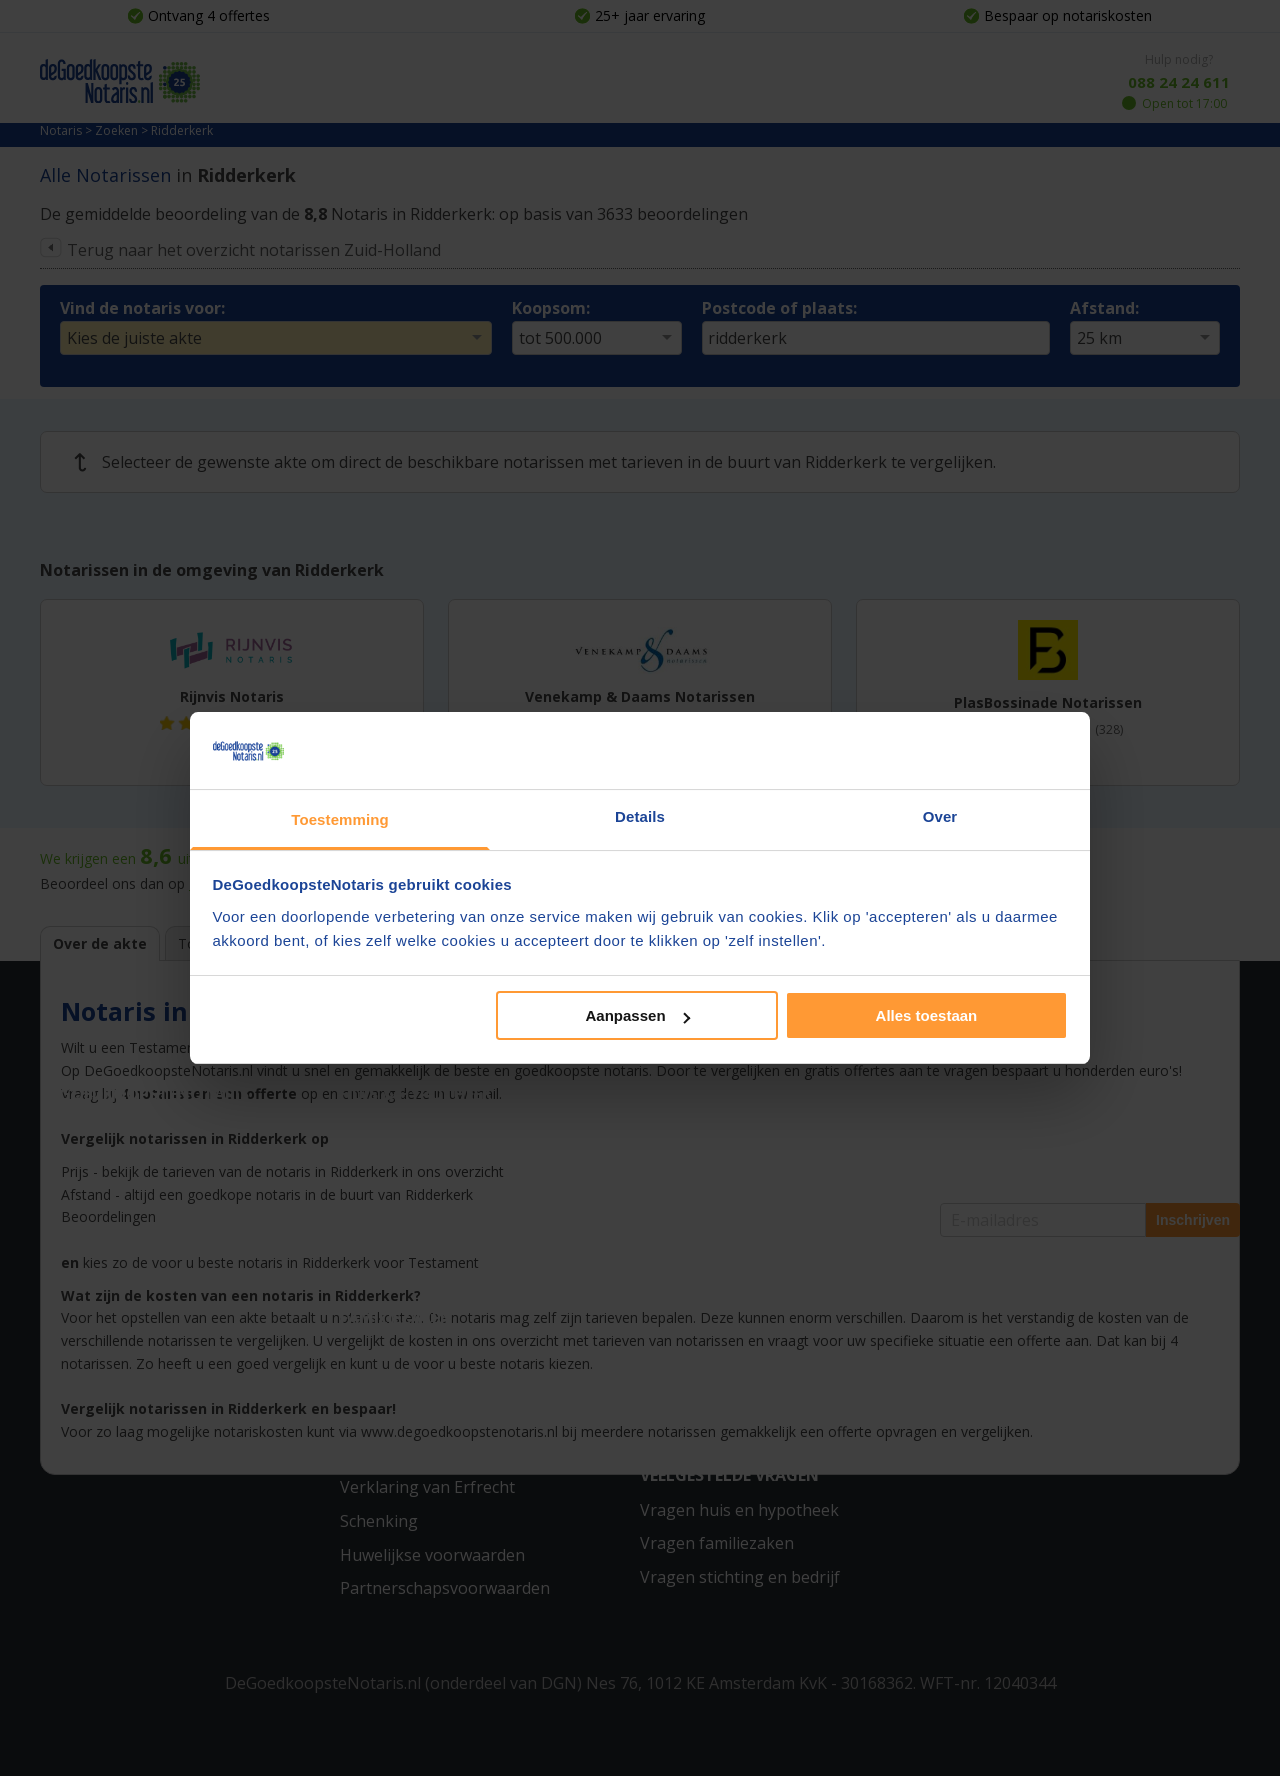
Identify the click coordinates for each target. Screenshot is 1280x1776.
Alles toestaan (927, 1015)
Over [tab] (940, 816)
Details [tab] (640, 816)
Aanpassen (638, 1015)
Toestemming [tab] (340, 819)
